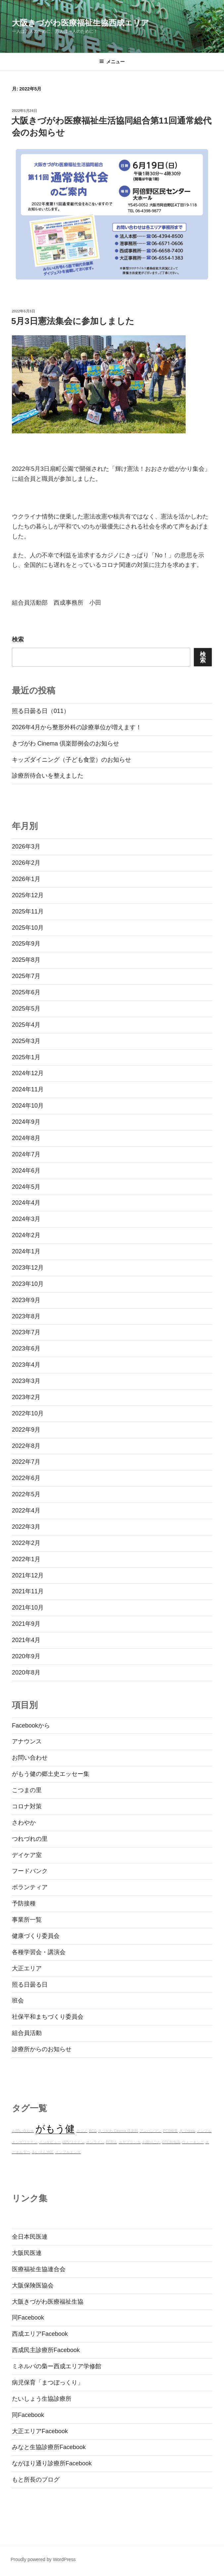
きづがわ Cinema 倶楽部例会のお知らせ (65, 743)
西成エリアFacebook (40, 2333)
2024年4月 (26, 1202)
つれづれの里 (30, 1839)
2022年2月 (26, 1543)
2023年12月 (28, 1267)
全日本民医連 (30, 2236)
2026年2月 (26, 862)
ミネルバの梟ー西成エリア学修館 (56, 2366)
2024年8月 (26, 1138)
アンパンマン (150, 2131)
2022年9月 (26, 1429)
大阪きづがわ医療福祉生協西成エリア (80, 22)
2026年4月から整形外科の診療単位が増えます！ (77, 727)
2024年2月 (26, 1235)
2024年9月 (26, 1122)
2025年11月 (28, 911)
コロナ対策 (27, 1806)
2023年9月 (26, 1300)
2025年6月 (26, 992)
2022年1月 (26, 1559)
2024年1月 (26, 1251)
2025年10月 (28, 927)
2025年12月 (28, 895)
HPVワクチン (73, 2142)
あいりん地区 (43, 2152)
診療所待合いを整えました (47, 775)
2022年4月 (26, 1510)
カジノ (81, 2131)
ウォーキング (193, 2142)
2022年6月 (26, 1478)
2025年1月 (26, 1057)
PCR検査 (170, 2131)
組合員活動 (27, 2033)
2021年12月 (28, 1575)
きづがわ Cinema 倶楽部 (118, 2131)
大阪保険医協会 (33, 2285)
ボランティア (30, 1887)
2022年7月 (26, 1461)
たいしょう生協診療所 (41, 2398)
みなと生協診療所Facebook (49, 2447)
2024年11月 (28, 1089)
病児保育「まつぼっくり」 (47, 2382)
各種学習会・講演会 (39, 1952)
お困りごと (151, 2142)
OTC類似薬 (171, 2142)
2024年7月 (26, 1154)
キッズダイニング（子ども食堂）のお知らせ (71, 759)
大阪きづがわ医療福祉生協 (47, 2301)
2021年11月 (28, 1591)
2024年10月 (28, 1105)
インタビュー (50, 2142)
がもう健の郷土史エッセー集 (50, 1774)
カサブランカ (130, 2142)
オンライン (95, 2142)
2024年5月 (26, 1186)
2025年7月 (26, 976)
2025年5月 (26, 1008)
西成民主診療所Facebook (46, 2350)
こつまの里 (27, 1790)
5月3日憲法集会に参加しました (72, 321)
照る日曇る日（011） (40, 711)
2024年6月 (26, 1170)
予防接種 (24, 1903)
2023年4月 (26, 1364)
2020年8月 (26, 1672)
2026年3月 (26, 846)
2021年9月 (26, 1623)
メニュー (112, 61)
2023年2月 (26, 1397)
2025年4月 (26, 1024)
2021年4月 (26, 1640)
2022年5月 (26, 1494)
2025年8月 (26, 960)
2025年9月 (26, 943)
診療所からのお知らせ (41, 2049)
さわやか (24, 1822)
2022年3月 (26, 1526)
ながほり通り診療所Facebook (52, 2463)
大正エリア (27, 1968)
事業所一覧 (27, 1919)
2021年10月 (28, 1607)
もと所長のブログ (36, 2479)
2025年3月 (26, 1041)
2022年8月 (26, 1446)
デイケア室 (27, 1855)
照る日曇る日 (30, 1984)
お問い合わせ (30, 1757)
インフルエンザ (68, 2152)
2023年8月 (26, 1316)
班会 (18, 2000)
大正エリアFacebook (40, 2431)
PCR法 (111, 2142)
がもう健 (55, 2128)
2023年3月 (26, 1381)
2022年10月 (28, 1413)
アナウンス (27, 1741)
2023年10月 (28, 1284)
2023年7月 (26, 1332)
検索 (18, 639)
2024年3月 (26, 1219)
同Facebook (28, 2317)
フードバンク (30, 1871)
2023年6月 (26, 1348)
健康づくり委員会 (36, 1936)
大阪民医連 (27, 2253)
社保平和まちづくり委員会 (47, 2016)
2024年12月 (28, 1073)
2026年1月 (26, 879)
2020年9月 (26, 1656)
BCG (93, 2131)
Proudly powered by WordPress (43, 2559)
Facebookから (31, 1725)
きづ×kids (187, 2131)
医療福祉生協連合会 (39, 2269)
